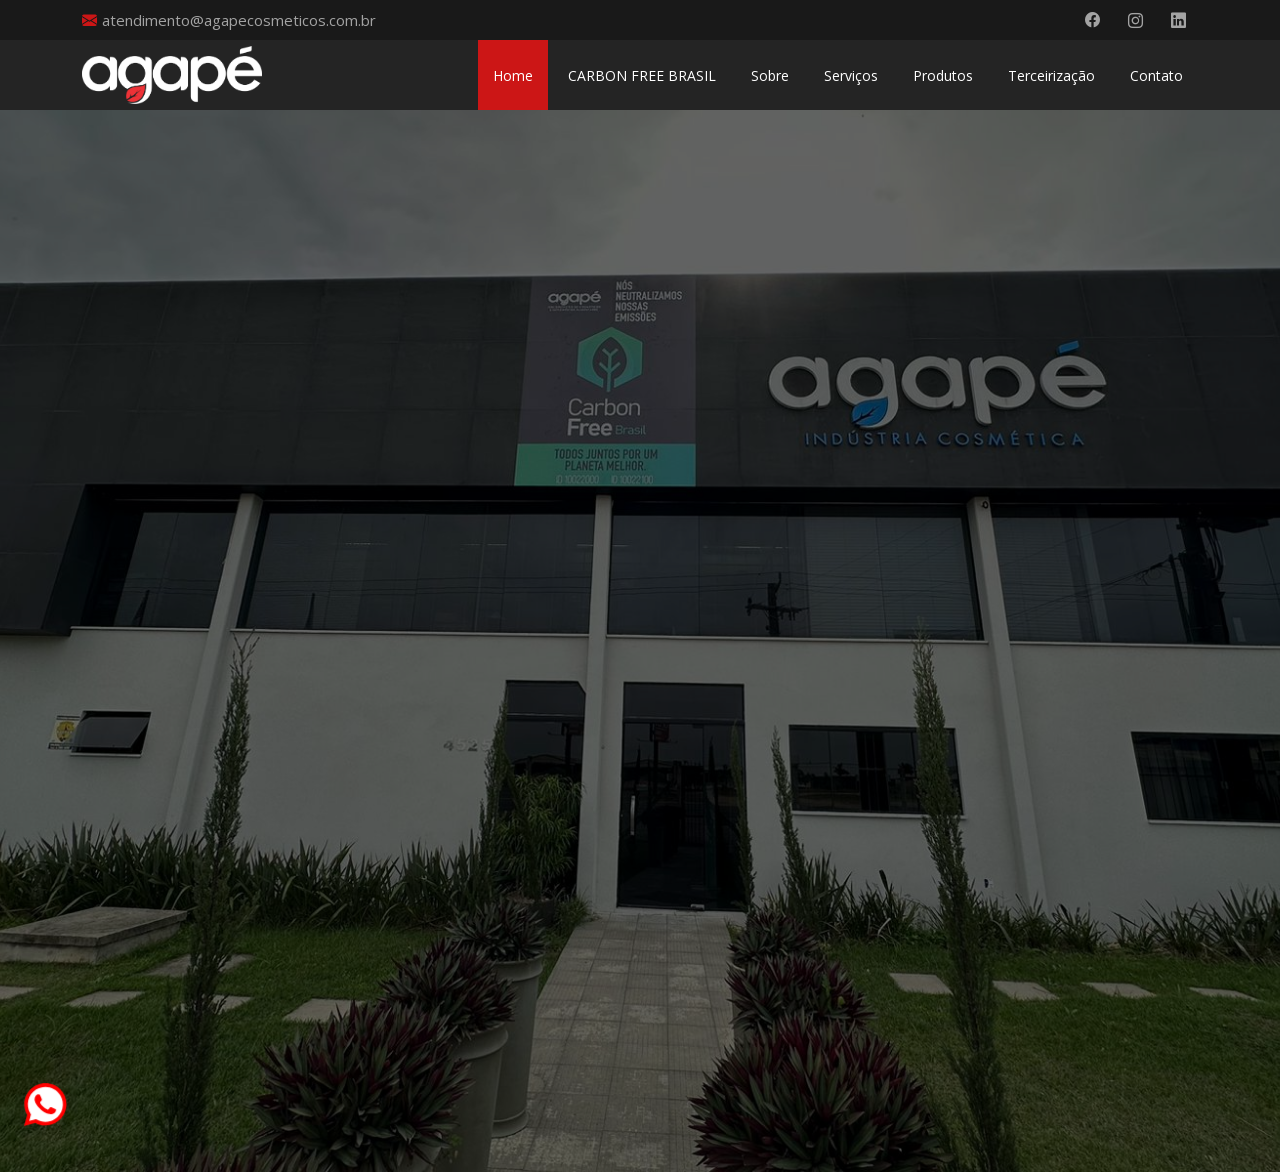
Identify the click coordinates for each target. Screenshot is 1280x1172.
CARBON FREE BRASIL (642, 75)
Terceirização (1051, 75)
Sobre (770, 75)
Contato (1156, 75)
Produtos (943, 75)
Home (513, 75)
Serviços (851, 75)
